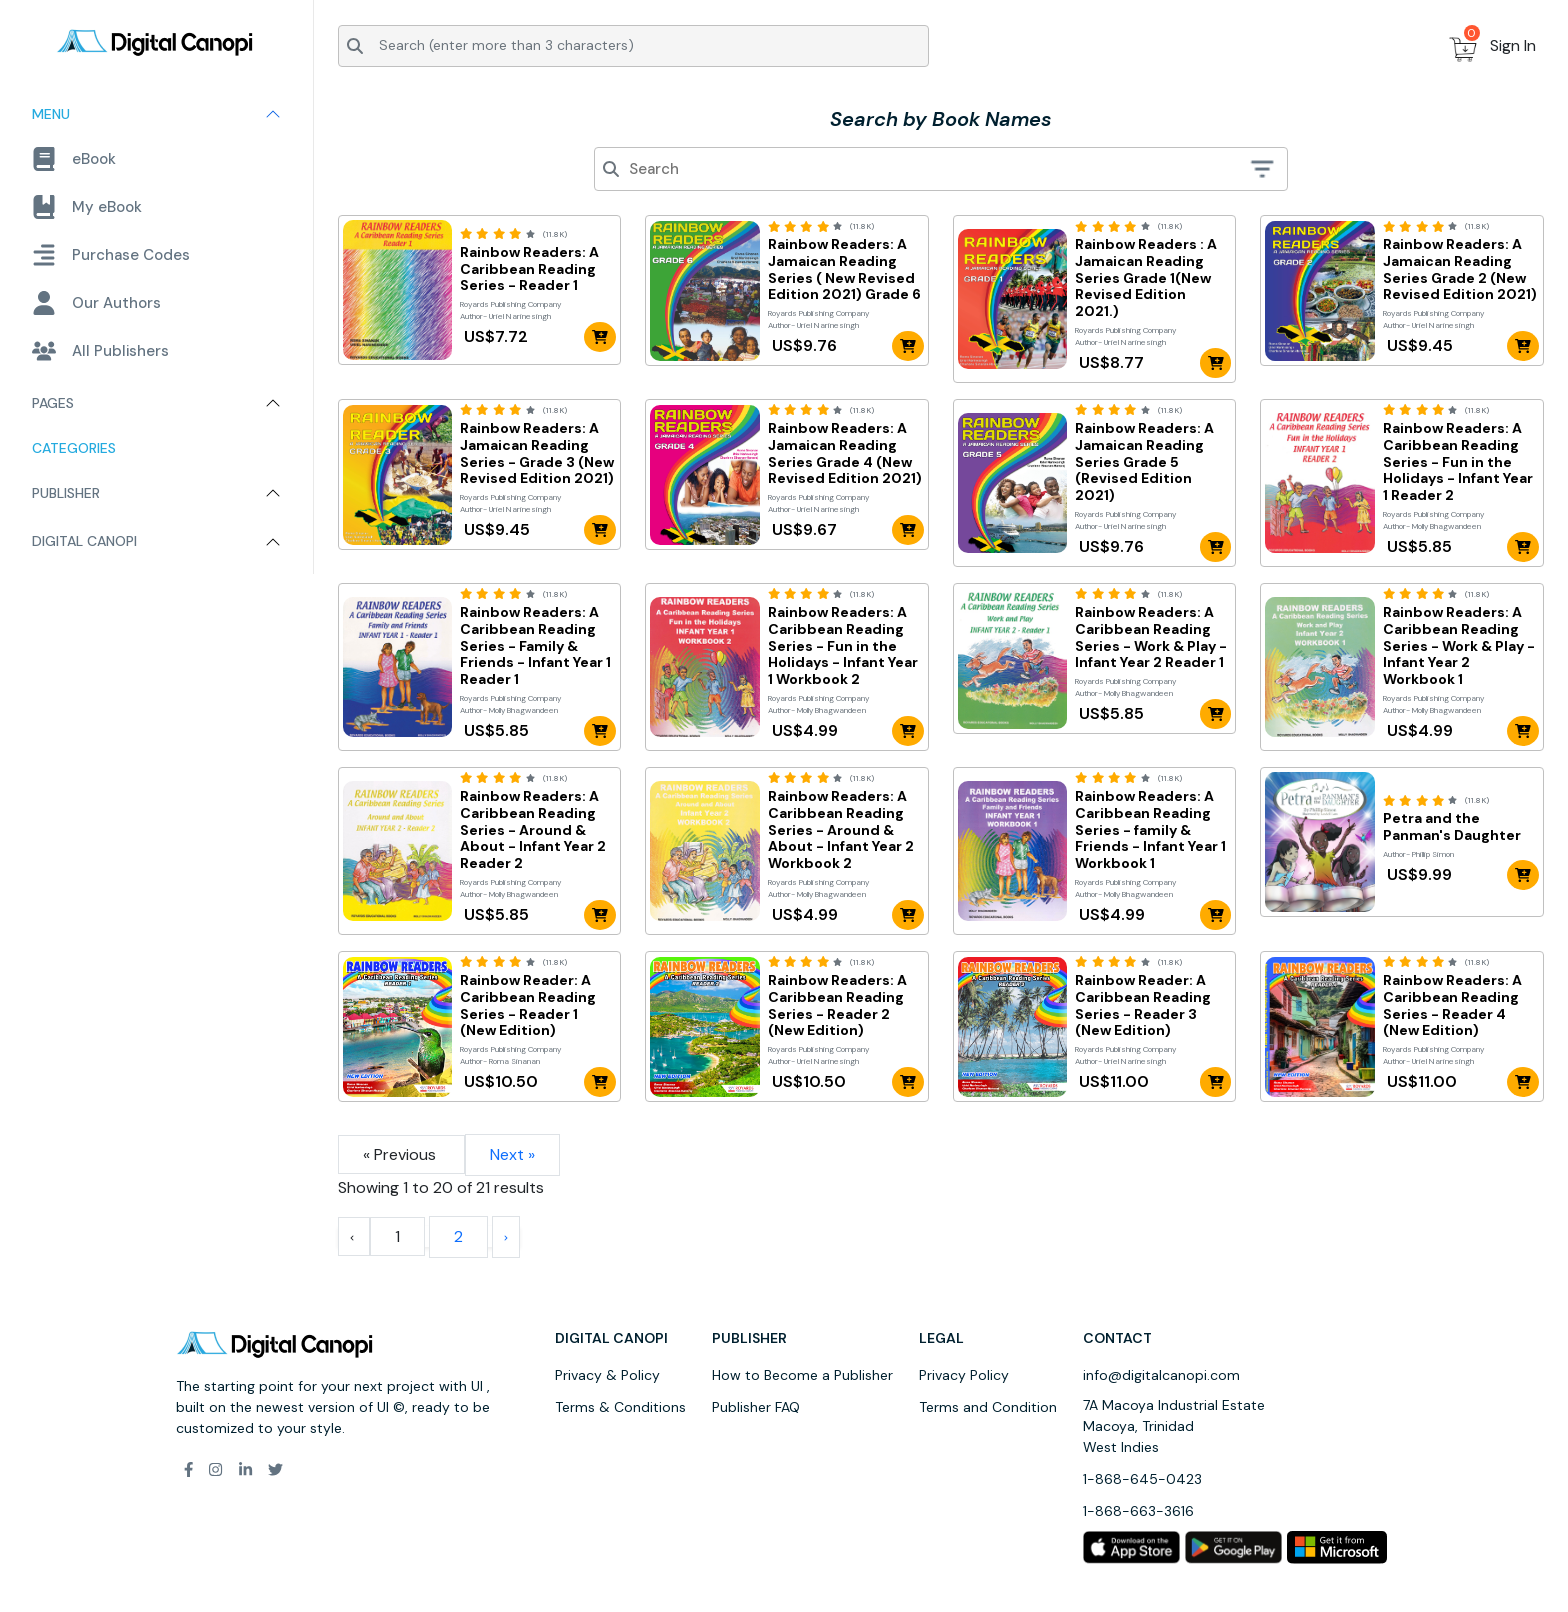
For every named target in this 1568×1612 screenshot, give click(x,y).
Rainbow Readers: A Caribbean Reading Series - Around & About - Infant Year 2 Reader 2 (533, 830)
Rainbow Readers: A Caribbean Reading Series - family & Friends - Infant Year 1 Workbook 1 (1150, 830)
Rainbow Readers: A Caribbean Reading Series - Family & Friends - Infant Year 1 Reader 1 (535, 646)
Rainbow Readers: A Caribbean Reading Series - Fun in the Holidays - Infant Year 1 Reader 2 (1458, 462)
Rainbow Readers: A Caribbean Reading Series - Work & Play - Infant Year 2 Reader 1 (1151, 637)
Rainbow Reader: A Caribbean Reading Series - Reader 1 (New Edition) (528, 1005)
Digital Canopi (84, 541)
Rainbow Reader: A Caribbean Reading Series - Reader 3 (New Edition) (1143, 1005)
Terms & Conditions (620, 1407)
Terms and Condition (988, 1407)
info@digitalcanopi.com (1161, 1375)
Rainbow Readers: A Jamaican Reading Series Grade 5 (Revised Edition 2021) (1144, 462)
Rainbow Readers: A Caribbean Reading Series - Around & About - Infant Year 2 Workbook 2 (841, 830)
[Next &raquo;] (506, 1237)
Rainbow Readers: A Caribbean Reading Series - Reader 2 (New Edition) (837, 1005)
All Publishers (100, 351)
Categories (74, 448)
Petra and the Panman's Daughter (1452, 827)
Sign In (1513, 45)
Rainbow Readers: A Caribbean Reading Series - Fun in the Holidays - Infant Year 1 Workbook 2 (843, 646)
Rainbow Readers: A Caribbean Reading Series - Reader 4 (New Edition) (1452, 1005)
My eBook (87, 207)
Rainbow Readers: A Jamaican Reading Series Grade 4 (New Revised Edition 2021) (845, 453)
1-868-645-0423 (1142, 1479)
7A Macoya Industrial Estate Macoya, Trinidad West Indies (1174, 1426)
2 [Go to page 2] (458, 1236)
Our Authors (96, 303)
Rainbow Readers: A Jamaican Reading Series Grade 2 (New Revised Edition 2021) (1460, 269)
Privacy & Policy (607, 1375)
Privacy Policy (964, 1375)
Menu (51, 114)
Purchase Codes (111, 255)
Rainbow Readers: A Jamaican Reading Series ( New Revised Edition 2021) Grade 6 (844, 269)
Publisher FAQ (756, 1407)
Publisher (66, 493)
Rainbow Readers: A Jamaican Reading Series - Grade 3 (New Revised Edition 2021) (537, 453)
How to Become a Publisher (802, 1375)
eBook (74, 159)
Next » (512, 1154)
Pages (53, 403)
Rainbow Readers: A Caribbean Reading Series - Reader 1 (529, 269)
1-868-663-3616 (1138, 1511)
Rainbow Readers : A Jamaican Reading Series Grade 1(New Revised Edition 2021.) (1146, 278)
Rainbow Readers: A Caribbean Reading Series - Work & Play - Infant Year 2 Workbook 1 (1459, 646)
